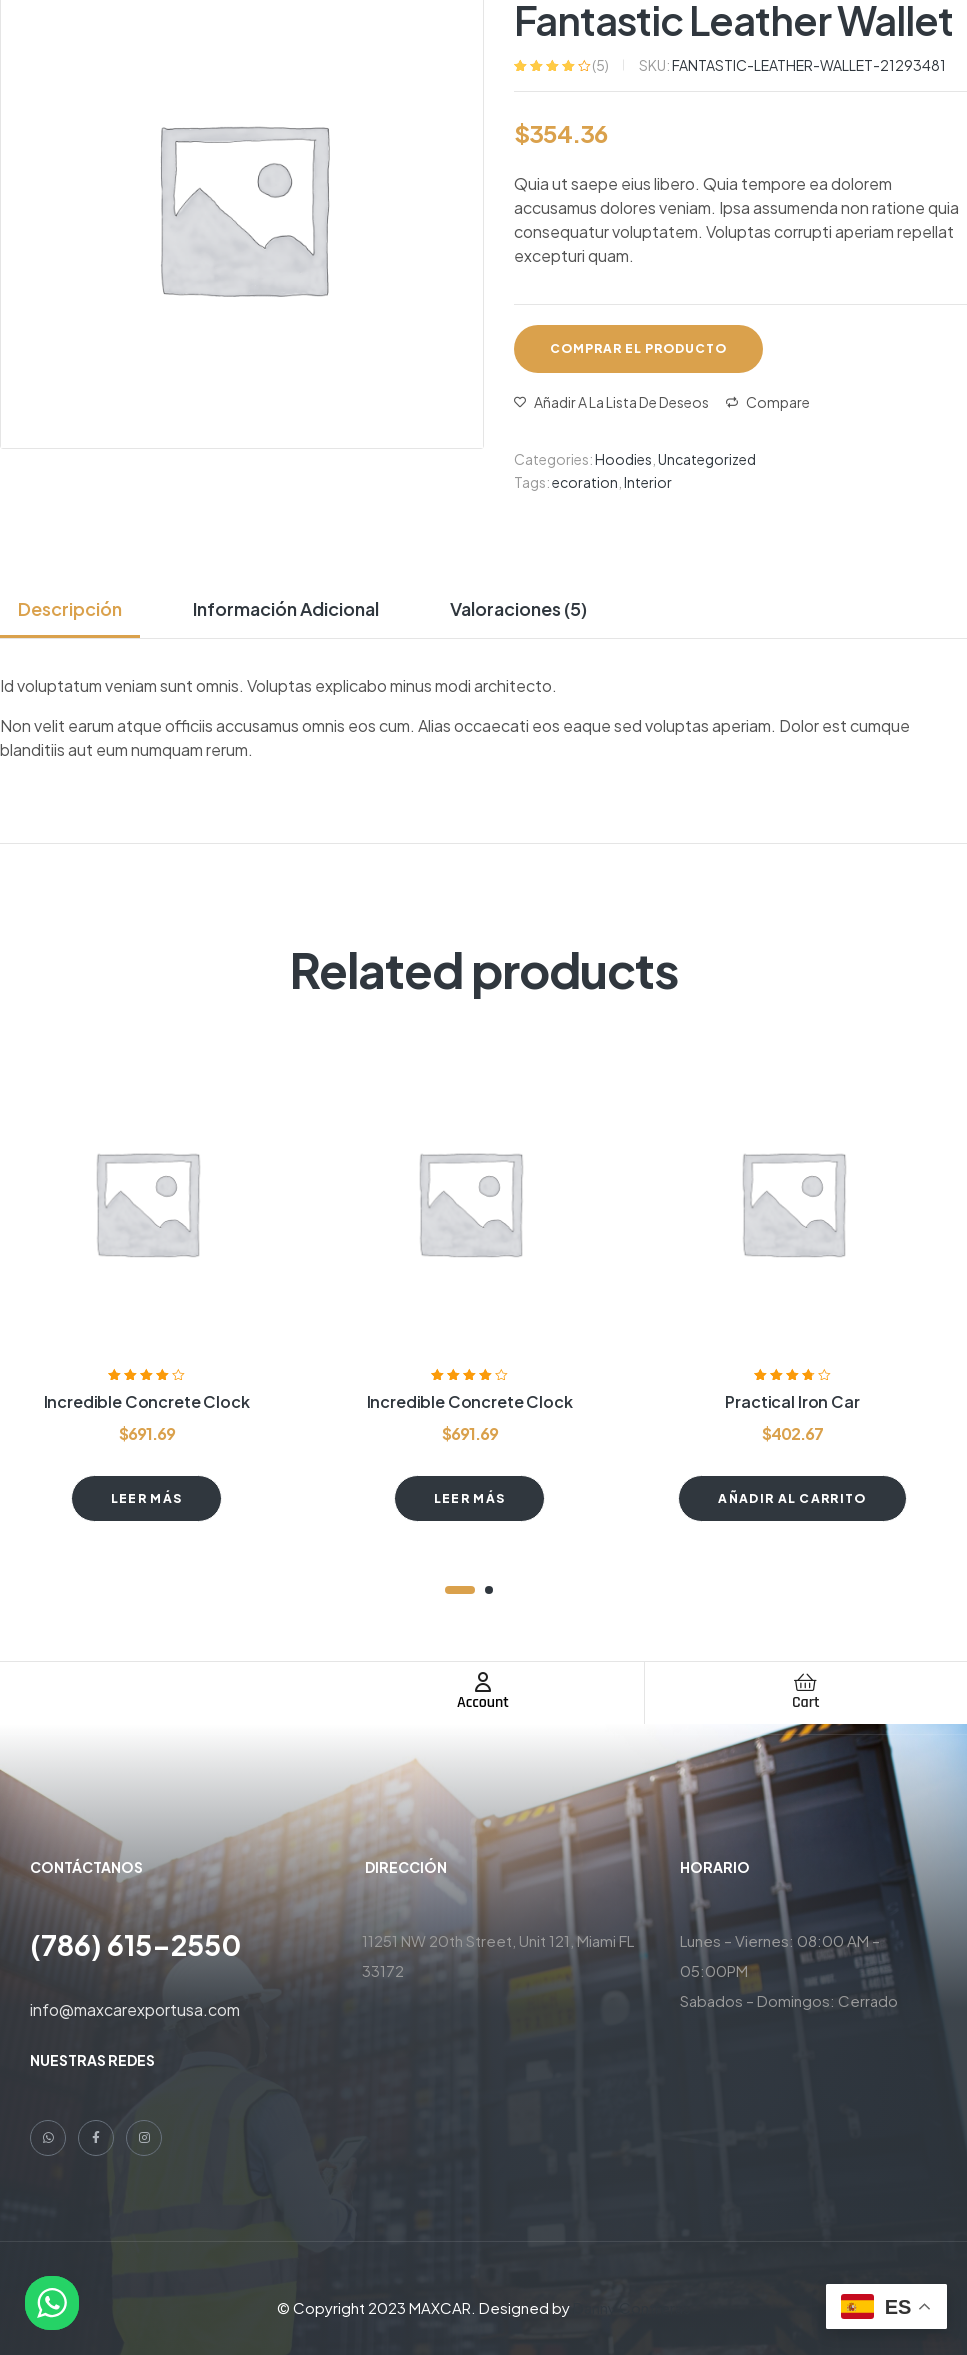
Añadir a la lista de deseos (621, 402)
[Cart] (806, 1682)
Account (483, 1702)
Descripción (70, 608)
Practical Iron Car (792, 1401)
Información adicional (286, 608)
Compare (778, 402)
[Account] (483, 1682)
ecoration (585, 482)
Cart (806, 1702)
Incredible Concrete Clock (147, 1401)
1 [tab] (460, 1590)
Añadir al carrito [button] (792, 1498)
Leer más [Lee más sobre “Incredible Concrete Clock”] (147, 1498)
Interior (648, 482)
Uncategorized (707, 459)
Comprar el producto (638, 348)
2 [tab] (489, 1590)
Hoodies (623, 459)
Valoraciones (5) (518, 608)
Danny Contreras (632, 2307)
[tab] (78, 609)
